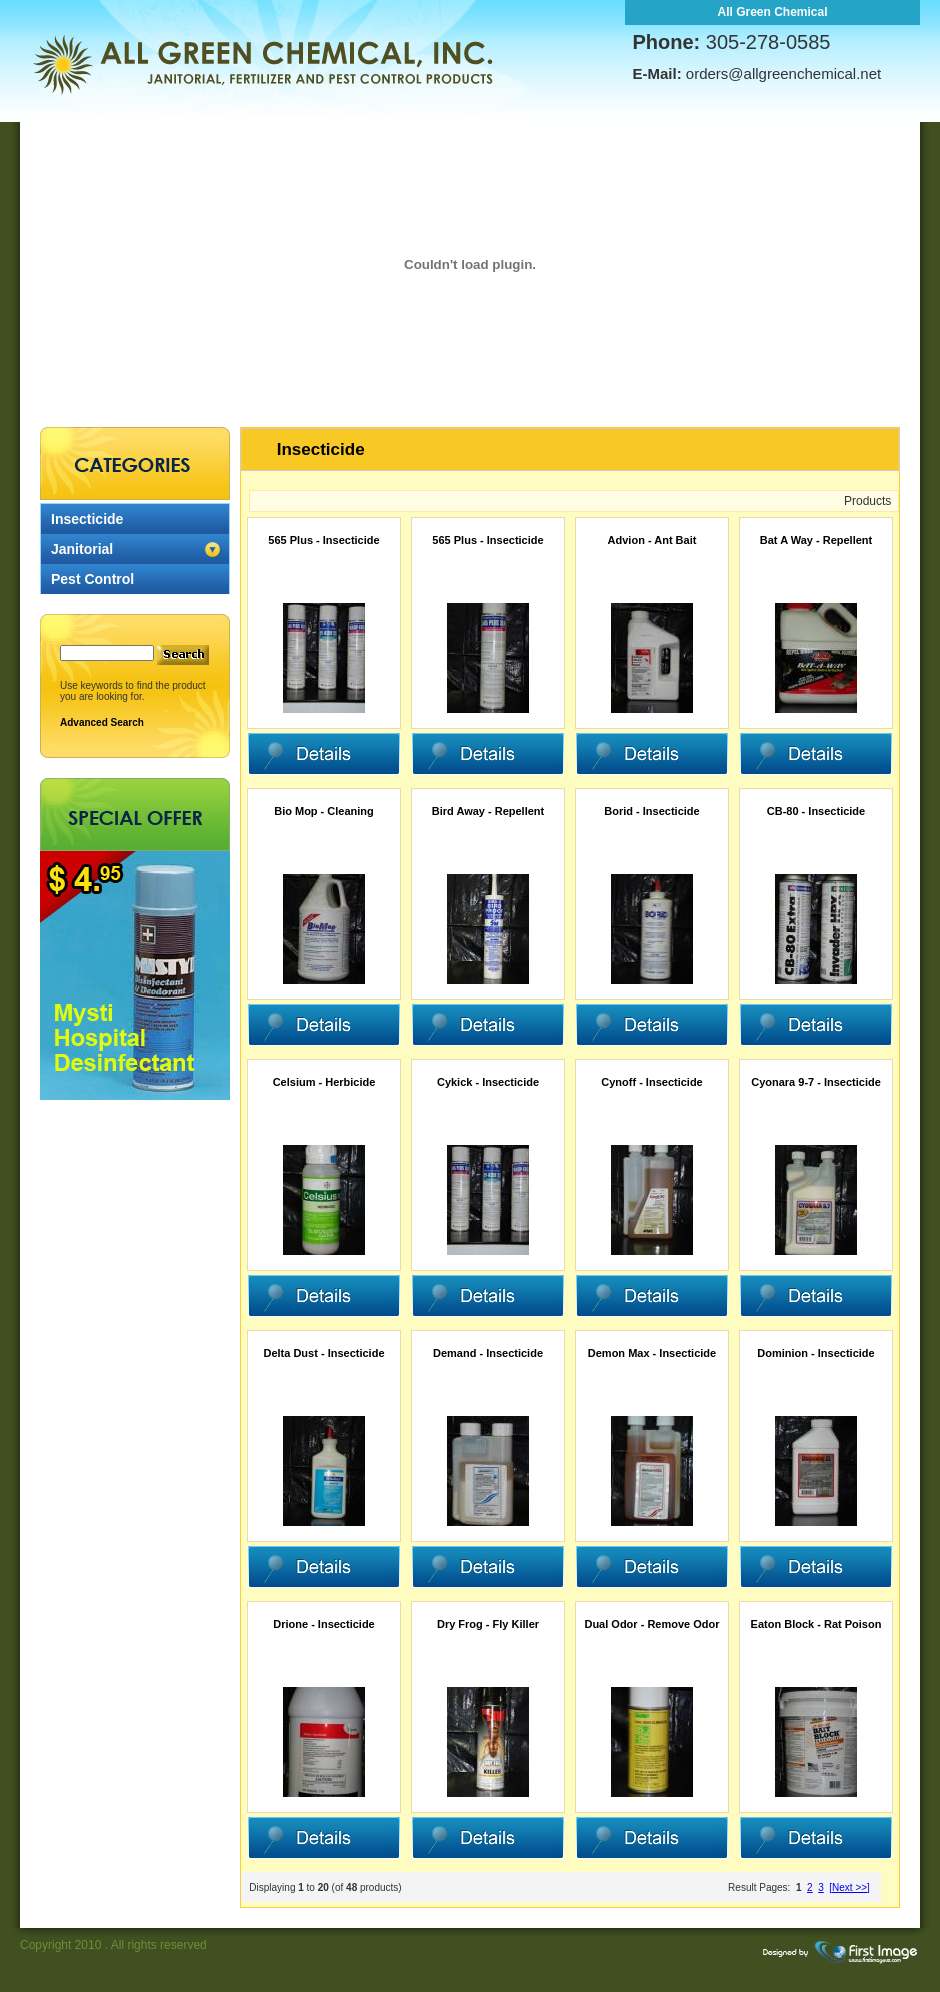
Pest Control (92, 579)
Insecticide (87, 519)
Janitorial (82, 549)
